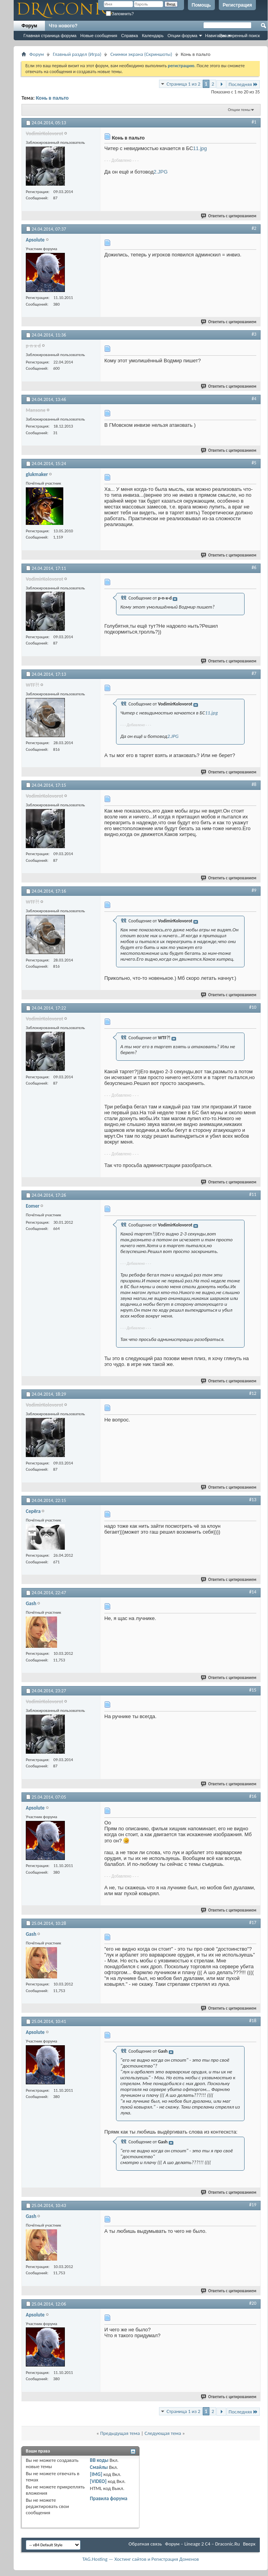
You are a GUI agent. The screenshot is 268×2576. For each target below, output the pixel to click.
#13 (252, 1499)
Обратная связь (145, 2544)
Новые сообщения (98, 35)
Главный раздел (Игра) (77, 54)
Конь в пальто (52, 98)
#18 (252, 2020)
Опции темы (239, 109)
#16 (252, 1796)
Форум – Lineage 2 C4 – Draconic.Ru (202, 2544)
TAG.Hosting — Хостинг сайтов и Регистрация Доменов (140, 2559)
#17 (252, 1922)
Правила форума (108, 2498)
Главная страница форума (50, 35)
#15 (252, 1690)
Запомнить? (120, 14)
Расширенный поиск (239, 35)
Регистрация (237, 5)
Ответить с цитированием (229, 215)
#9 (254, 890)
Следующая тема (163, 2433)
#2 (254, 228)
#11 (252, 1194)
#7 (254, 673)
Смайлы (99, 2467)
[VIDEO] (98, 2481)
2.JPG (161, 172)
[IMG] (96, 2474)
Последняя (243, 84)
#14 (252, 1592)
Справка (129, 35)
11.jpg (200, 148)
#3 (254, 334)
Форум (29, 26)
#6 (254, 567)
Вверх (249, 2544)
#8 (254, 784)
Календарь (153, 35)
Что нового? (63, 26)
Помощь (201, 5)
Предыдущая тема (120, 2433)
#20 (252, 2303)
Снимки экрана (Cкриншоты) (141, 54)
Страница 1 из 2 (183, 84)
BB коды (99, 2460)
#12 (252, 1393)
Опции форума (182, 35)
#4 (254, 398)
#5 (254, 462)
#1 (254, 122)
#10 (252, 1007)
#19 (252, 2204)
